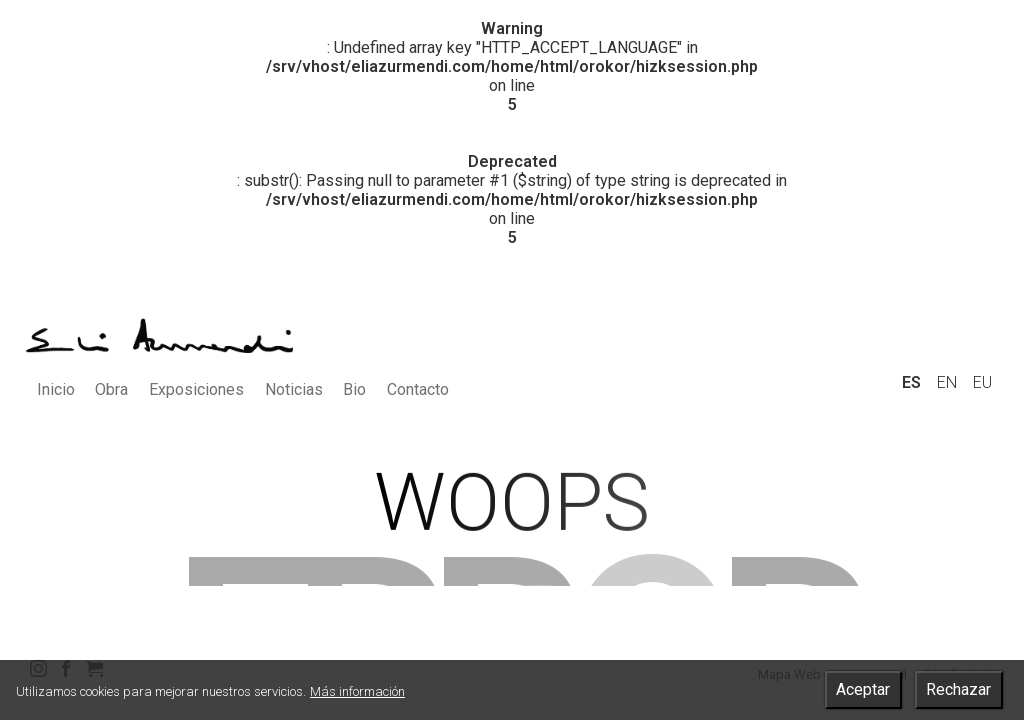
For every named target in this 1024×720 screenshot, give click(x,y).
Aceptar (863, 689)
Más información (357, 691)
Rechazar (958, 689)
